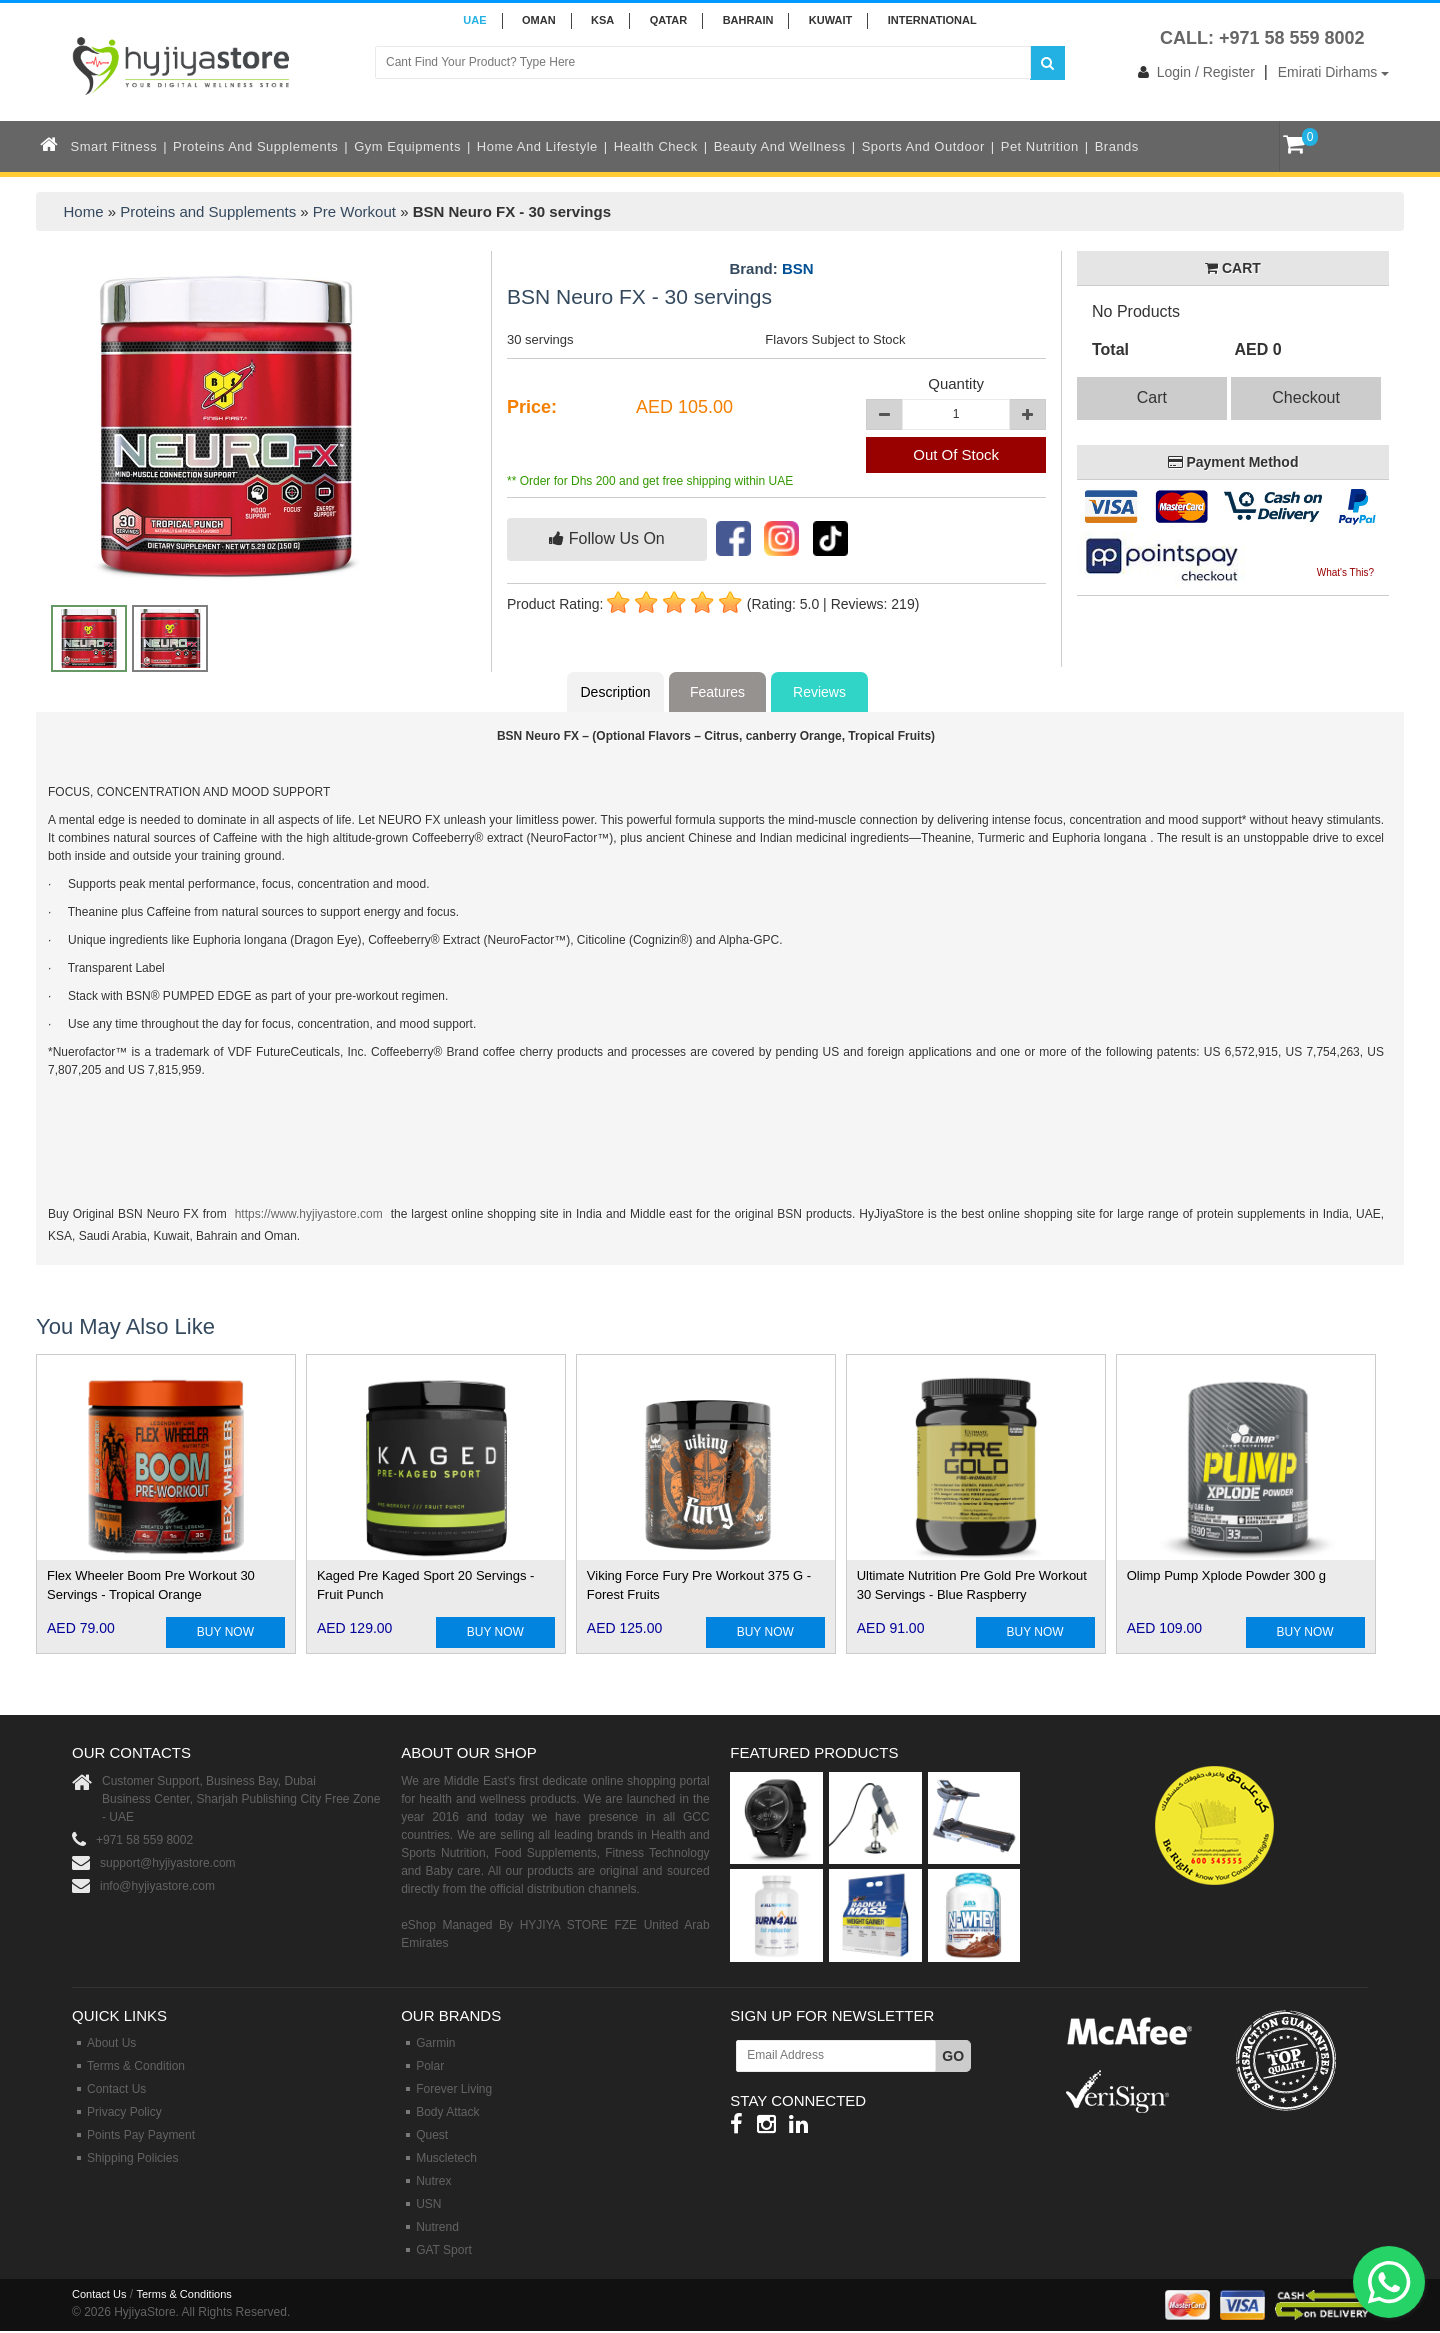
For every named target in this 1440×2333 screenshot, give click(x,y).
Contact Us (116, 2089)
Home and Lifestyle (537, 146)
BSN (798, 268)
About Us (111, 2043)
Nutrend (437, 2227)
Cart (1152, 397)
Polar (430, 2066)
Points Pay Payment (141, 2135)
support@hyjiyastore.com (168, 1863)
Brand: (771, 269)
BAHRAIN (748, 20)
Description (615, 692)
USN (428, 2204)
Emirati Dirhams (1333, 72)
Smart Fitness (114, 146)
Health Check (656, 146)
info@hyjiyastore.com (157, 1886)
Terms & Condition (136, 2066)
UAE (474, 20)
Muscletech (446, 2158)
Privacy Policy (124, 2112)
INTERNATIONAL (932, 20)
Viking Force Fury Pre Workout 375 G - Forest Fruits (699, 1585)
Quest (432, 2135)
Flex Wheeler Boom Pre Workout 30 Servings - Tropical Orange (151, 1585)
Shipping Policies (132, 2158)
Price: (532, 407)
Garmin (435, 2043)
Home (84, 211)
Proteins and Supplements (255, 146)
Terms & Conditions (183, 2294)
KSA (602, 20)
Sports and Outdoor (923, 146)
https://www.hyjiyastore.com (309, 1214)
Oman (539, 20)
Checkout (1306, 397)
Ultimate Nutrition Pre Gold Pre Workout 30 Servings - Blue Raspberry (972, 1585)
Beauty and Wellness (780, 146)
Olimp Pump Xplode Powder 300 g (1226, 1575)
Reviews (819, 692)
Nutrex (433, 2181)
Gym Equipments (407, 146)
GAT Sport (444, 2250)
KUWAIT (830, 20)
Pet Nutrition (1040, 146)
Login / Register (1192, 72)
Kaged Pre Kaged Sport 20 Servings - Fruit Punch (426, 1585)
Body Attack (447, 2112)
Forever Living (454, 2089)
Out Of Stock (956, 454)
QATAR (668, 20)
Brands (1117, 146)
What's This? (1345, 572)
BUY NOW (225, 1632)
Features (717, 692)
